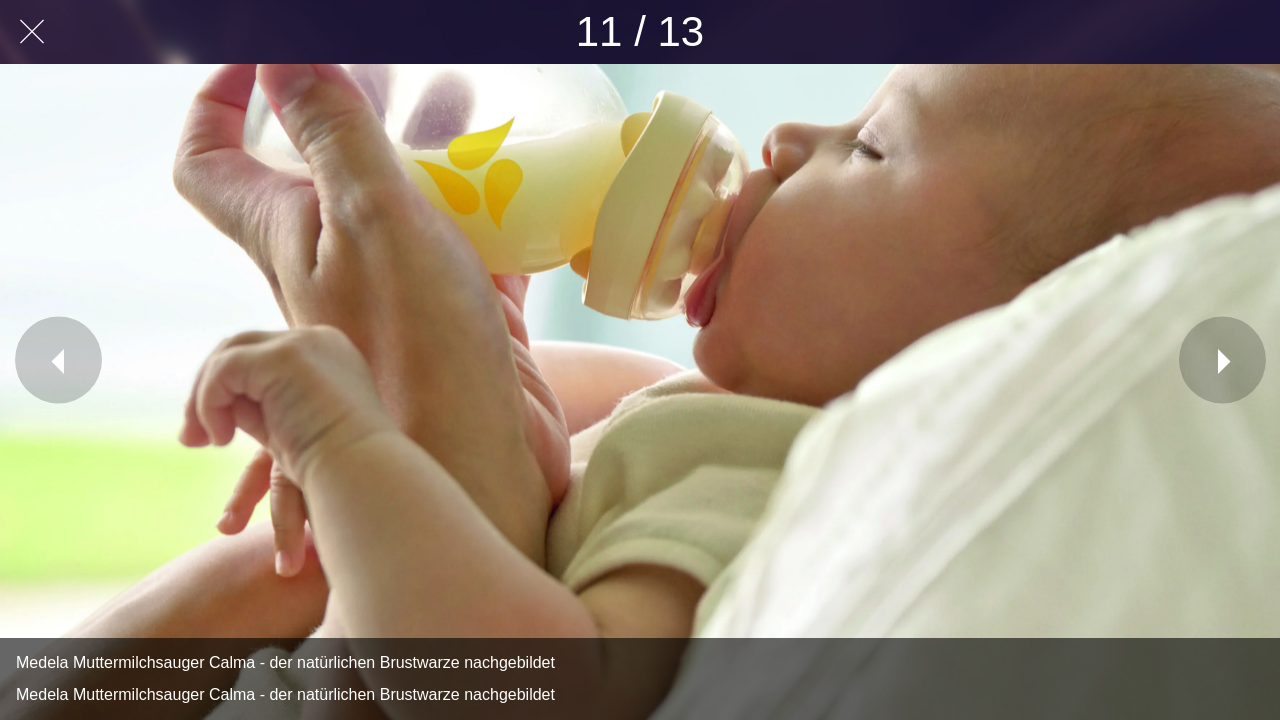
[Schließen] (32, 32)
